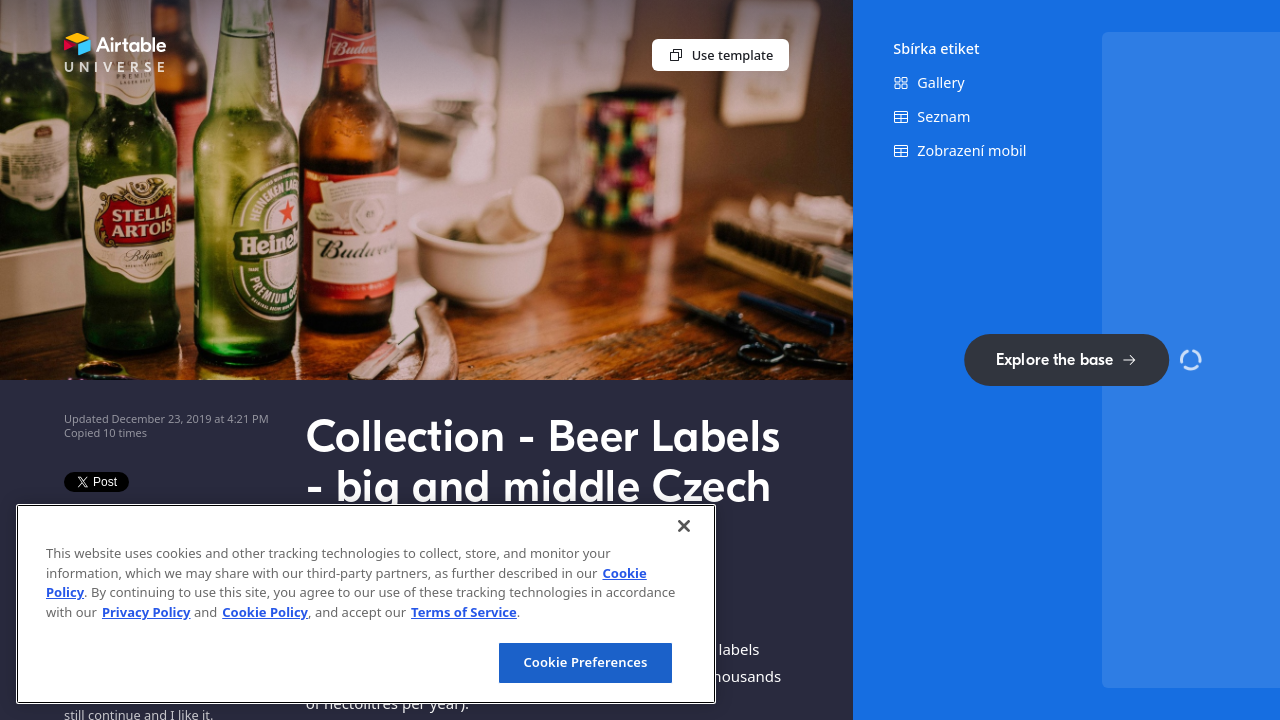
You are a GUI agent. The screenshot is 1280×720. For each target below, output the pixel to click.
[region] (366, 604)
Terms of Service (464, 612)
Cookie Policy (265, 612)
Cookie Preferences (585, 662)
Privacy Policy (146, 612)
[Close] (684, 526)
